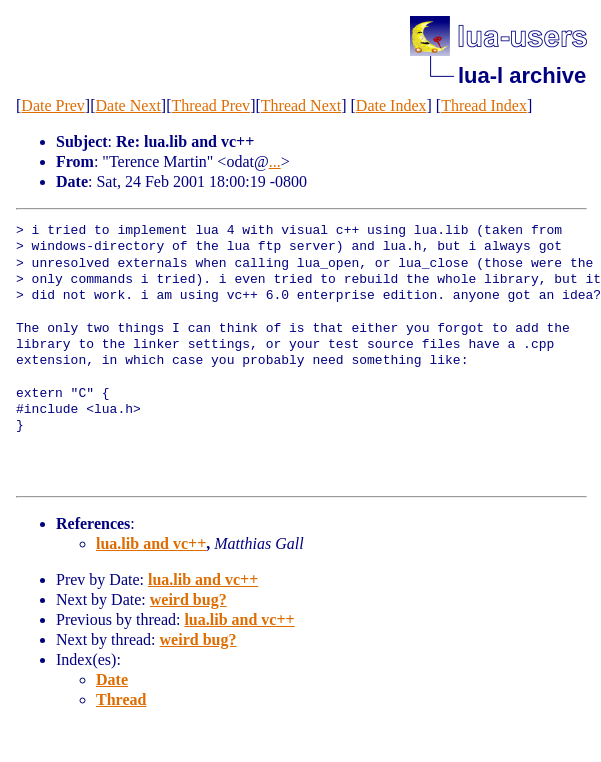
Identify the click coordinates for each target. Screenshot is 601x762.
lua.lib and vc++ (151, 543)
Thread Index (484, 105)
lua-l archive (522, 75)
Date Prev (53, 105)
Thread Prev (210, 105)
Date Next (128, 105)
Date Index (391, 105)
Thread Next (301, 105)
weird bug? (188, 599)
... (275, 161)
